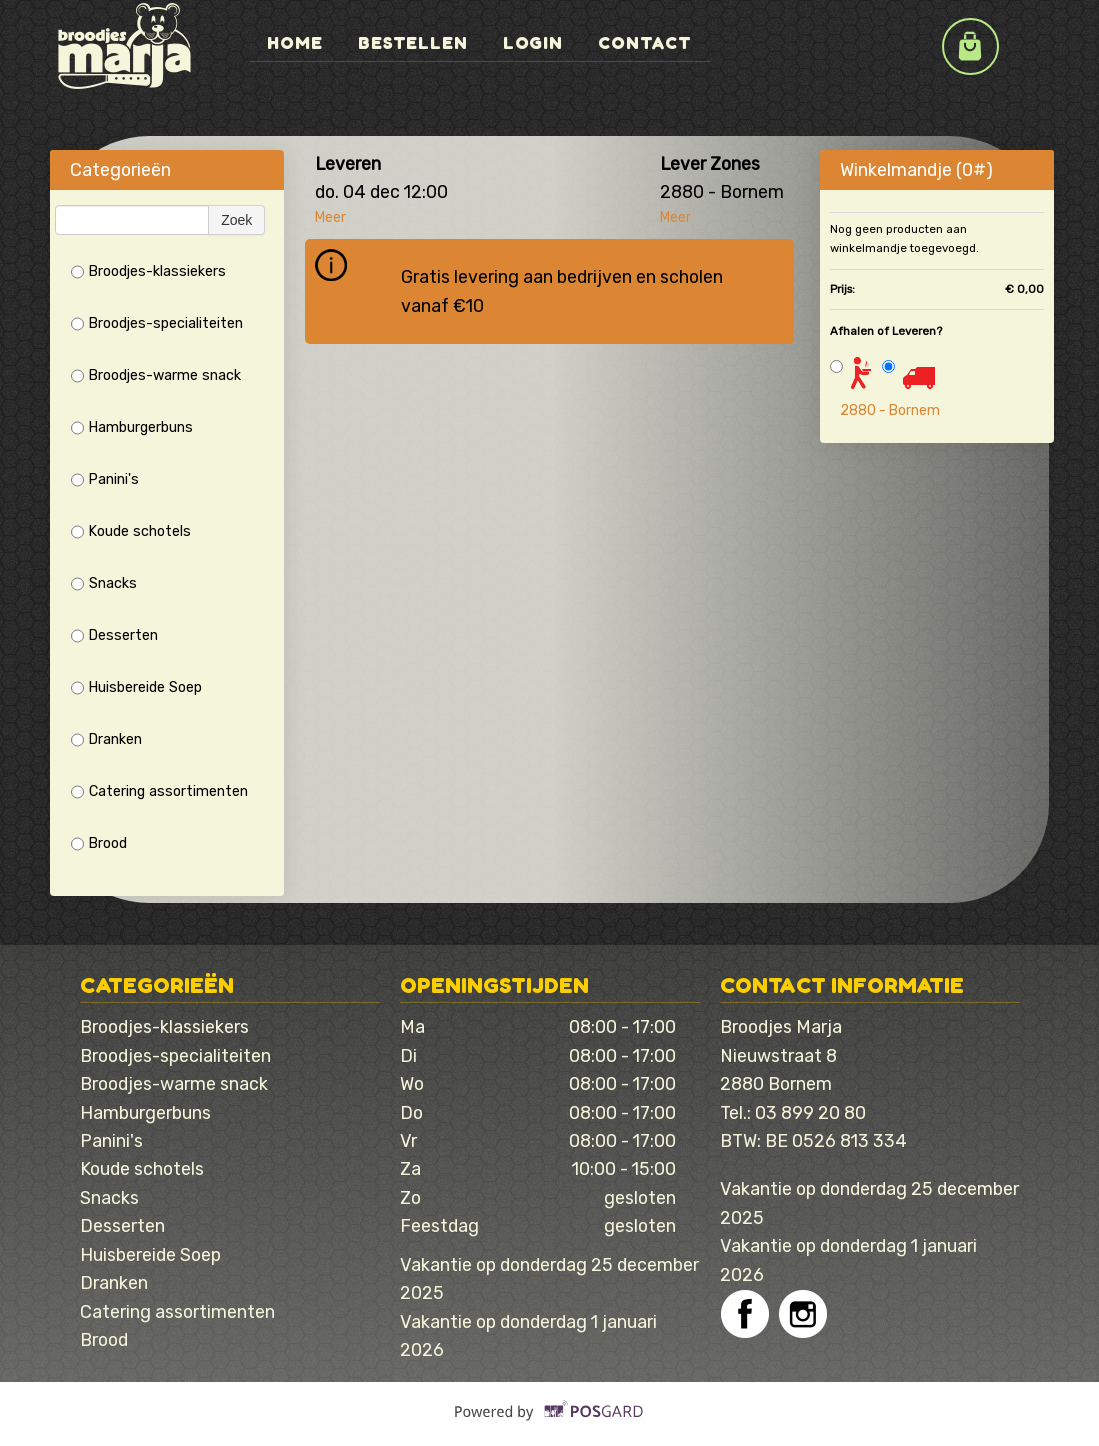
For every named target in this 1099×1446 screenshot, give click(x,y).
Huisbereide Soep (136, 688)
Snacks (104, 584)
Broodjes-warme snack (156, 376)
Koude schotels (131, 532)
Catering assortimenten (159, 792)
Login (538, 42)
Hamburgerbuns (132, 428)
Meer (330, 217)
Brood (99, 844)
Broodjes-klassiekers (148, 272)
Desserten (114, 636)
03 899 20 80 (810, 1112)
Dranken (106, 740)
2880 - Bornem (890, 410)
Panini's (105, 480)
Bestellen (416, 42)
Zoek (236, 220)
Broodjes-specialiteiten (157, 324)
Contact (651, 42)
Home (296, 42)
